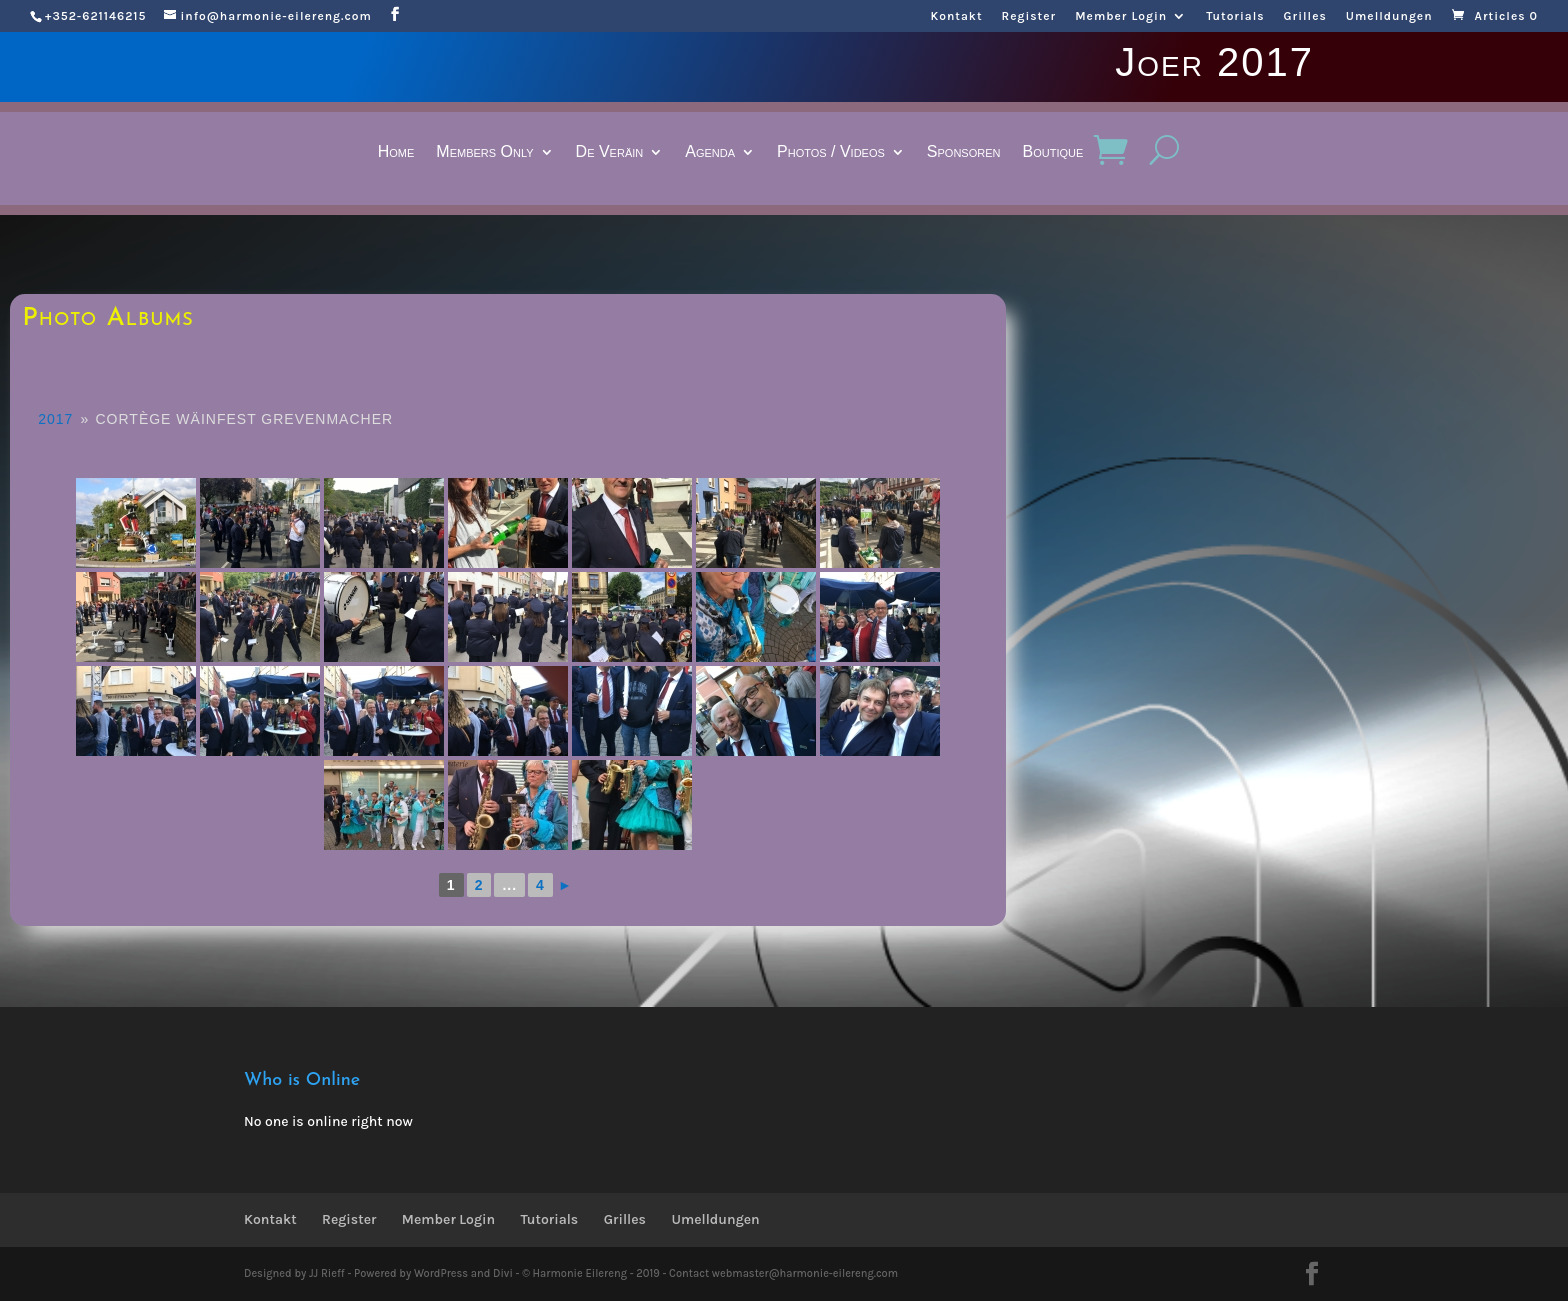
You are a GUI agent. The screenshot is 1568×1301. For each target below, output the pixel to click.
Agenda (710, 152)
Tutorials (1235, 16)
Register (1029, 16)
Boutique (1053, 152)
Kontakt (956, 16)
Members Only (484, 152)
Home (396, 152)
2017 (55, 419)
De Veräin (610, 152)
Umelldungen (1389, 16)
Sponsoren (964, 152)
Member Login (1121, 16)
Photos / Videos (831, 152)
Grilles (1305, 16)
